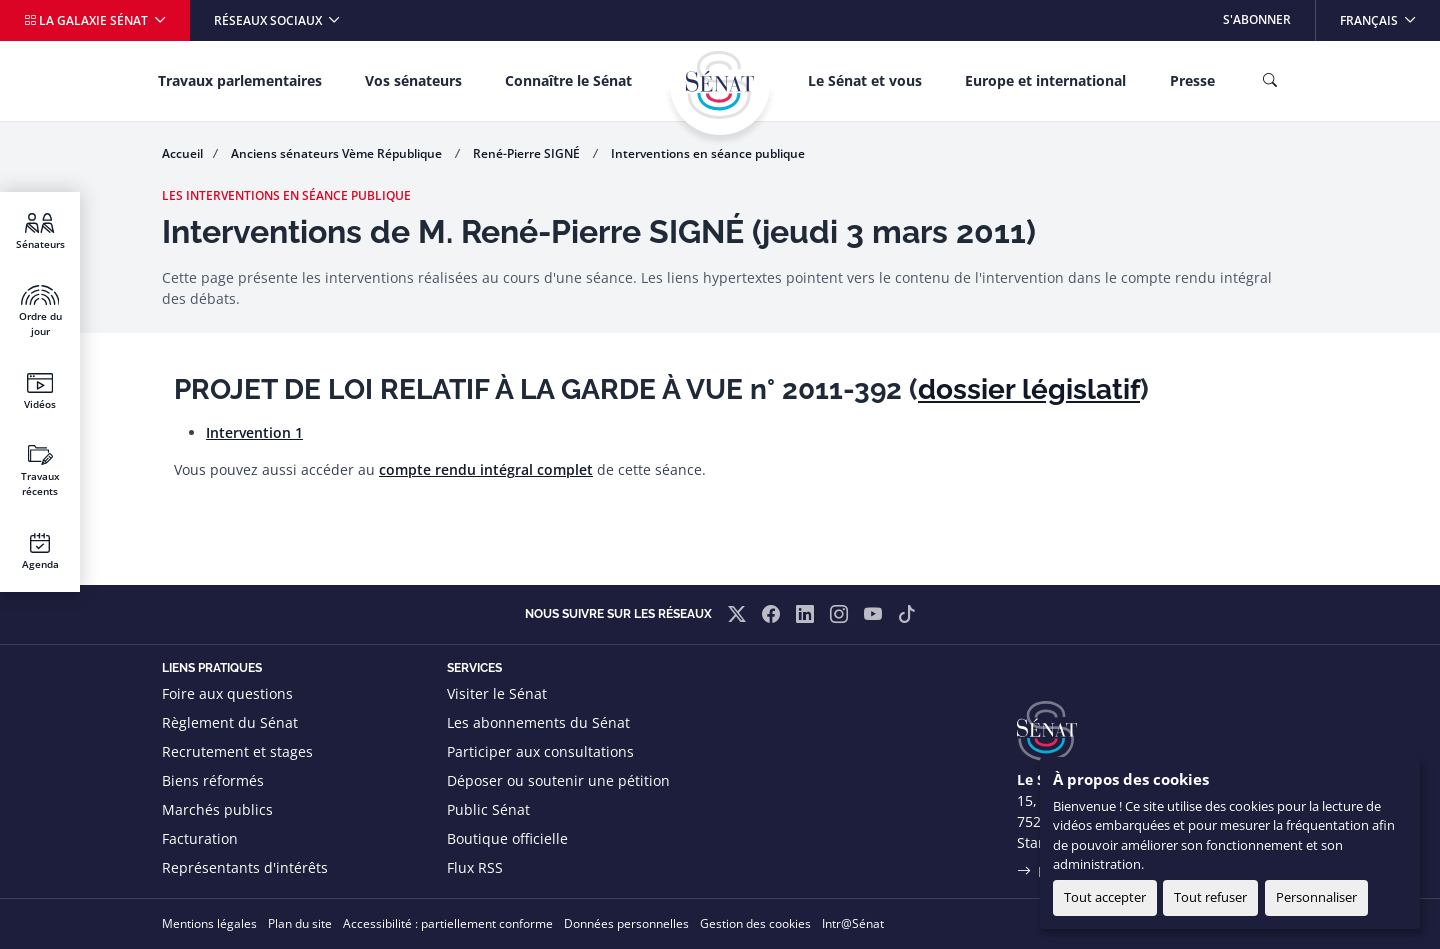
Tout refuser (1210, 897)
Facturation (200, 838)
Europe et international (1045, 80)
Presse (1192, 80)
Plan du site (300, 923)
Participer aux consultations (540, 751)
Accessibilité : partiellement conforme (448, 923)
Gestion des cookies (755, 923)
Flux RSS (475, 867)
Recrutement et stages (237, 751)
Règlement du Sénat (230, 722)
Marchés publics (217, 809)
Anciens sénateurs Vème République (338, 153)
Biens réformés (213, 780)
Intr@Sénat (853, 923)
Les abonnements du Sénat (538, 722)
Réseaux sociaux (269, 20)
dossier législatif (1029, 389)
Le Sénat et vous (865, 80)
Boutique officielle (507, 838)
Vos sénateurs (413, 80)
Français (1389, 14)
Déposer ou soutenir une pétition (558, 780)
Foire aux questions (227, 693)
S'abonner (1257, 19)
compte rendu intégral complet (486, 469)
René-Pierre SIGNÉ (528, 153)
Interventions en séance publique (708, 153)
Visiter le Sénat (497, 693)
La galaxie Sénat (87, 20)
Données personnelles (626, 923)
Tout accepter (1105, 897)
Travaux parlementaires (240, 80)
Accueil (182, 153)
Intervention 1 (254, 432)
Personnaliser (1316, 897)
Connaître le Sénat (568, 80)
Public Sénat (488, 809)
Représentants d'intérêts (245, 867)
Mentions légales (209, 923)
